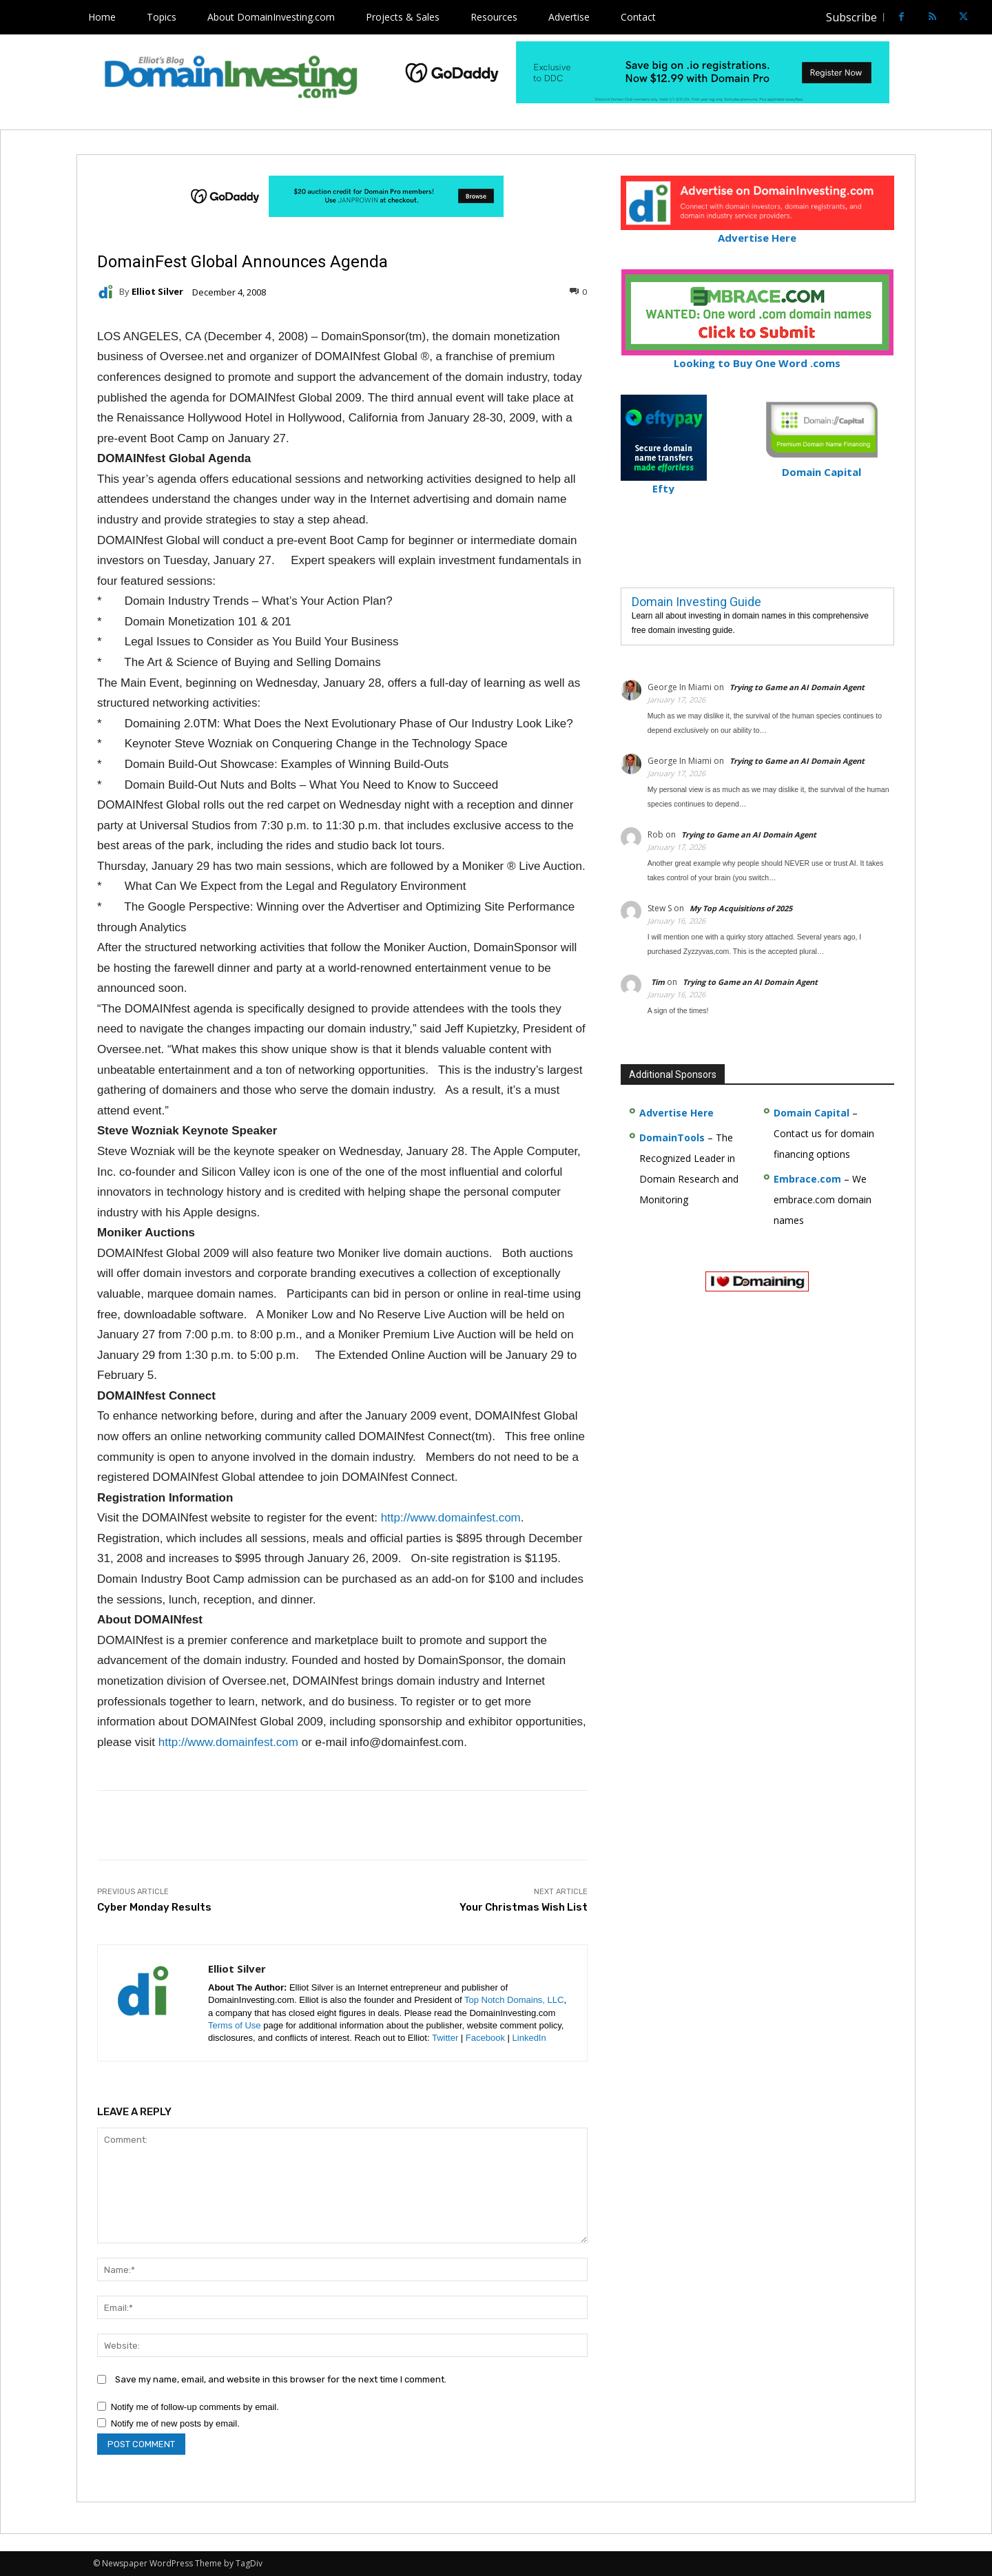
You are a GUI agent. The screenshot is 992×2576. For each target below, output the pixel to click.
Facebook (485, 2038)
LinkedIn (529, 2038)
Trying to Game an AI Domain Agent (797, 687)
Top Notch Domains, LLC (514, 2000)
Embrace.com (807, 1178)
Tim (658, 982)
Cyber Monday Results (154, 1907)
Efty (664, 482)
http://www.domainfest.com (451, 1517)
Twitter (445, 2038)
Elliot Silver (157, 291)
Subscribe (851, 17)
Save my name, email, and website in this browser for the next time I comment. (280, 2379)
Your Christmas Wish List (523, 1907)
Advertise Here (757, 232)
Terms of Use (234, 2025)
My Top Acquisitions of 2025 (741, 908)
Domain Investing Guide (696, 601)
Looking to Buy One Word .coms (757, 357)
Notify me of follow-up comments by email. (195, 2407)
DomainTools (672, 1137)
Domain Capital (811, 1112)
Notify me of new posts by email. (175, 2423)
